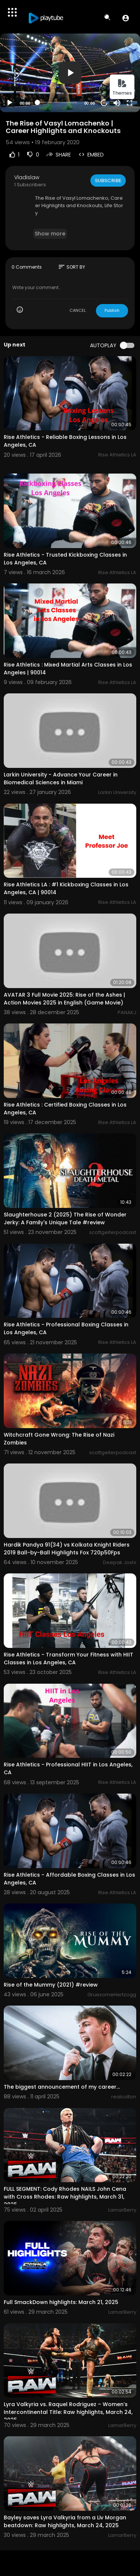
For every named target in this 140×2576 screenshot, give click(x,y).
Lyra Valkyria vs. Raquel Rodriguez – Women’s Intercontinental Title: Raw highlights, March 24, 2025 (68, 2412)
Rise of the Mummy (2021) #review (51, 1984)
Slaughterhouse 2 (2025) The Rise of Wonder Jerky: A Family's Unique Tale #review (65, 1218)
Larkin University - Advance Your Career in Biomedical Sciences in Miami (61, 778)
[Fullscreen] (129, 103)
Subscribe (108, 180)
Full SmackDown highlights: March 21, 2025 (61, 2302)
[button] (125, 18)
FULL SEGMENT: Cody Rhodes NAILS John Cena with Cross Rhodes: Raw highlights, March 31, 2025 (65, 2196)
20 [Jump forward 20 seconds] (104, 102)
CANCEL (77, 310)
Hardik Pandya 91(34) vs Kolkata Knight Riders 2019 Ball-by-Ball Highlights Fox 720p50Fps (67, 1548)
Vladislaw (26, 177)
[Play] (9, 103)
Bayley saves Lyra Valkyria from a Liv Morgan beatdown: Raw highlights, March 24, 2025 (65, 2521)
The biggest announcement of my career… (62, 2087)
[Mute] (117, 103)
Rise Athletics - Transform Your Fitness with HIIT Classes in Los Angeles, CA (68, 1658)
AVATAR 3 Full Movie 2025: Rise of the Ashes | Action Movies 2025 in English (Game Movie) (64, 998)
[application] (70, 73)
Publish (112, 310)
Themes (122, 87)
